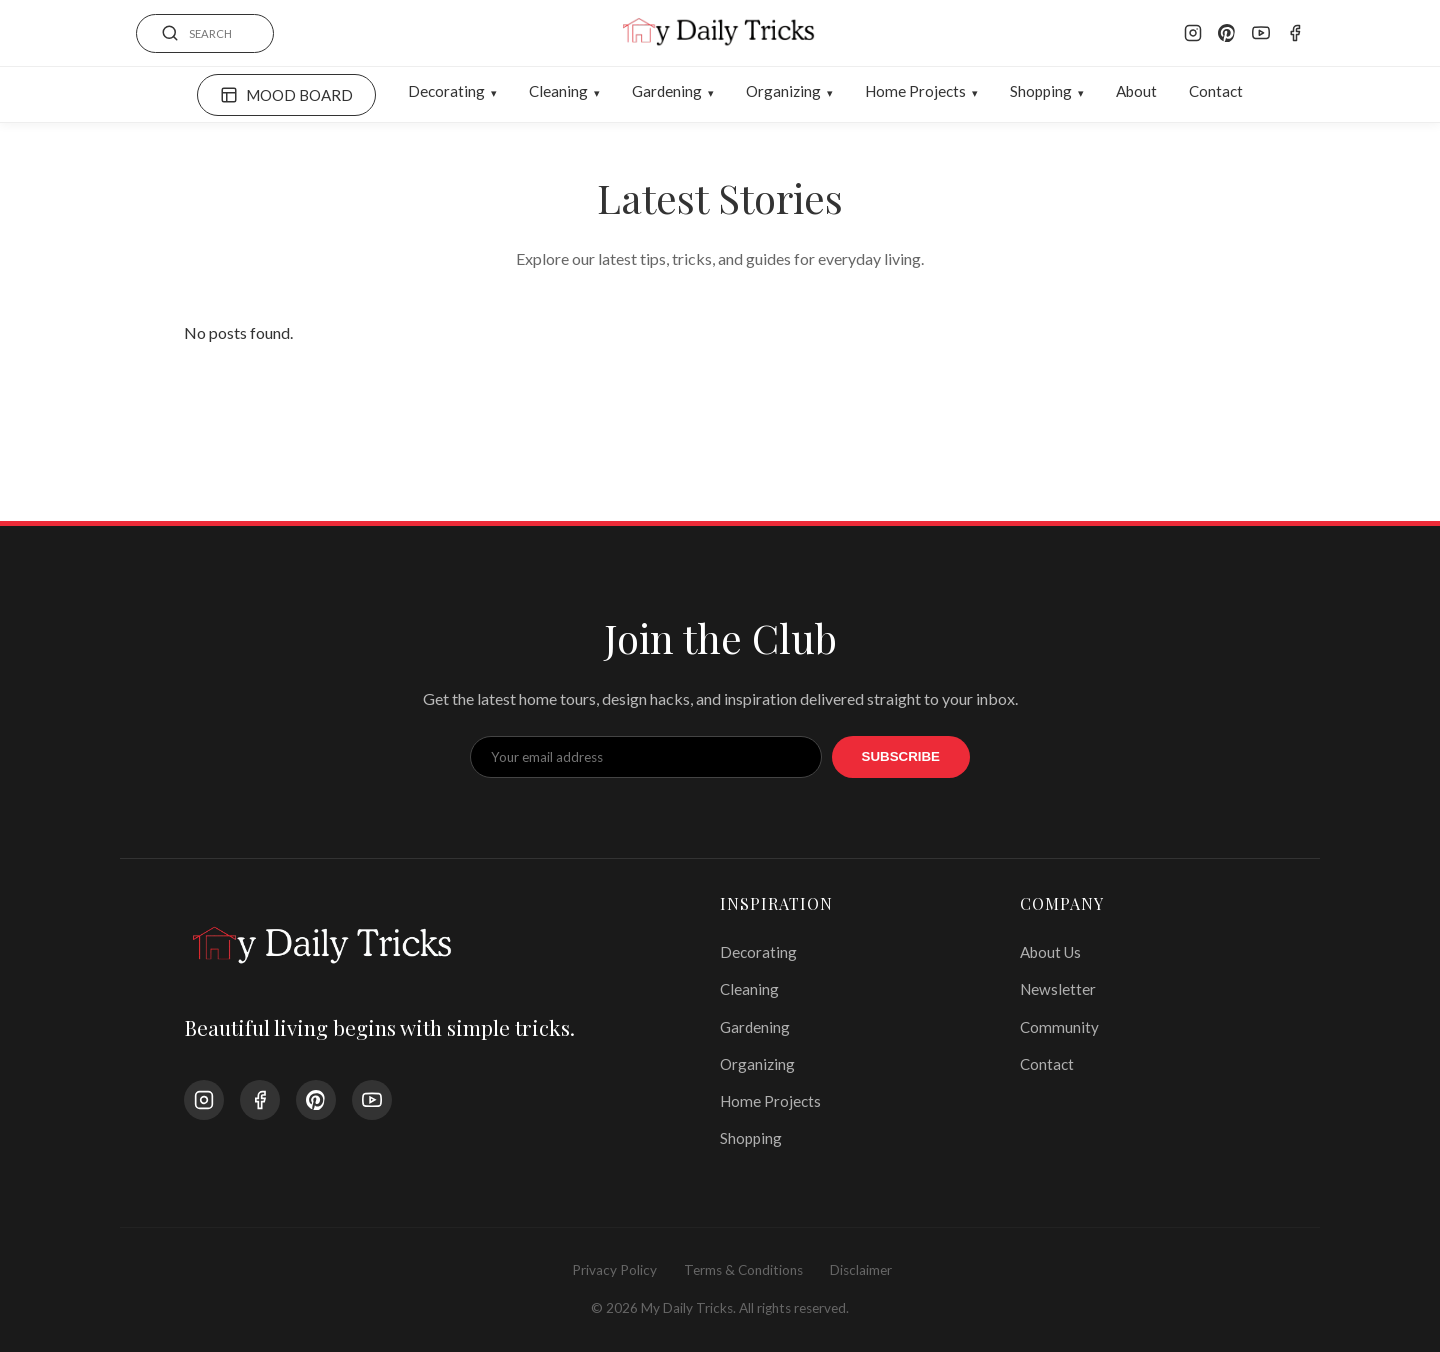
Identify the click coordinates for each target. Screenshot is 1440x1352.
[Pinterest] (1227, 33)
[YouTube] (1261, 33)
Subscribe (901, 756)
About (1136, 91)
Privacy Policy (614, 1270)
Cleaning (558, 91)
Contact (1216, 91)
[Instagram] (1193, 33)
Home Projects (915, 91)
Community (1059, 1027)
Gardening (667, 91)
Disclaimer (861, 1270)
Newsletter (1058, 989)
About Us (1050, 952)
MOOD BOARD (286, 95)
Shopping (1041, 91)
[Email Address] (646, 757)
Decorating (446, 91)
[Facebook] (1295, 33)
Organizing (783, 91)
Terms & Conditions (743, 1270)
